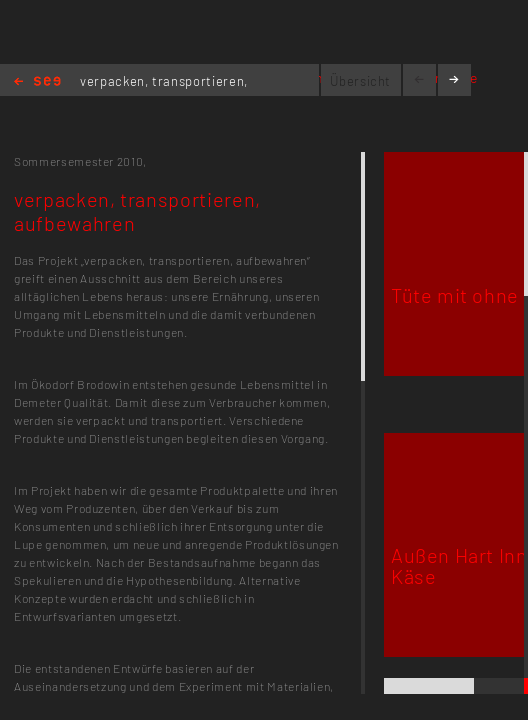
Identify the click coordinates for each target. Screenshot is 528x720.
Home (37, 82)
